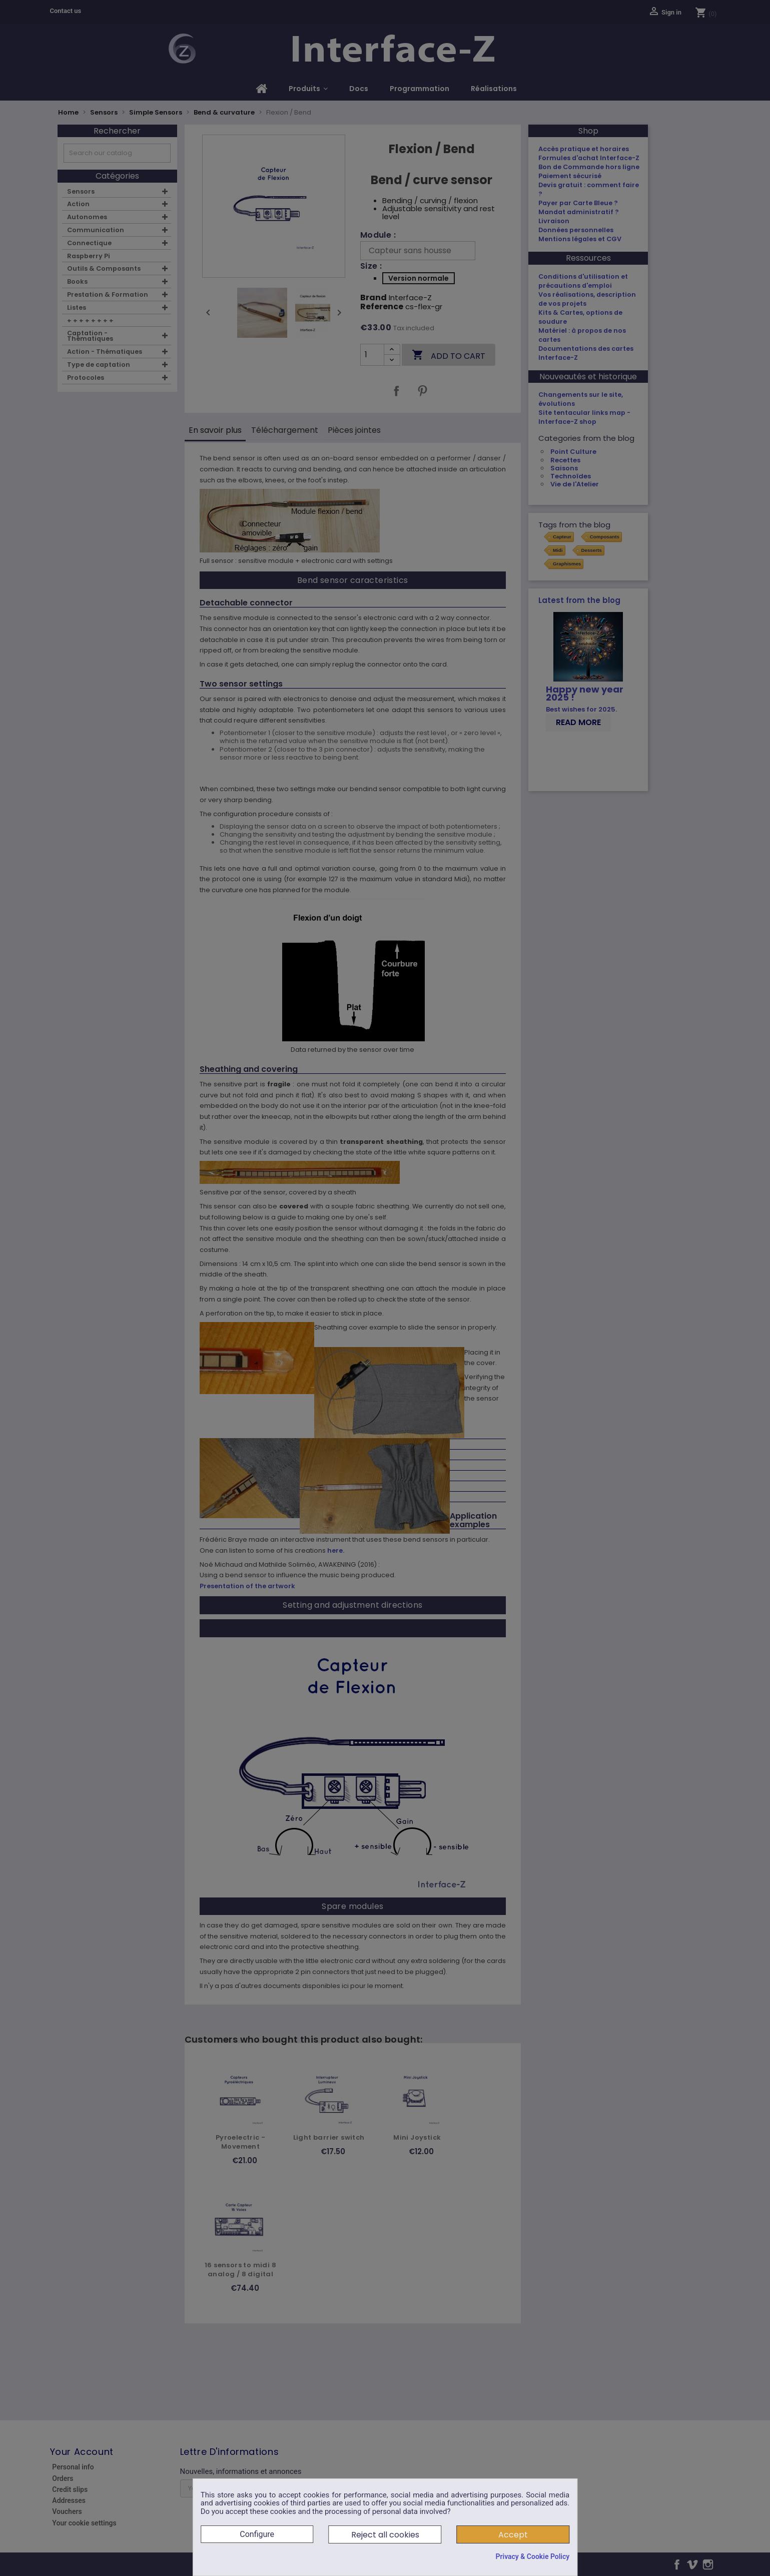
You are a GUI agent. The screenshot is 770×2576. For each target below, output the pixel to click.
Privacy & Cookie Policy (532, 2556)
